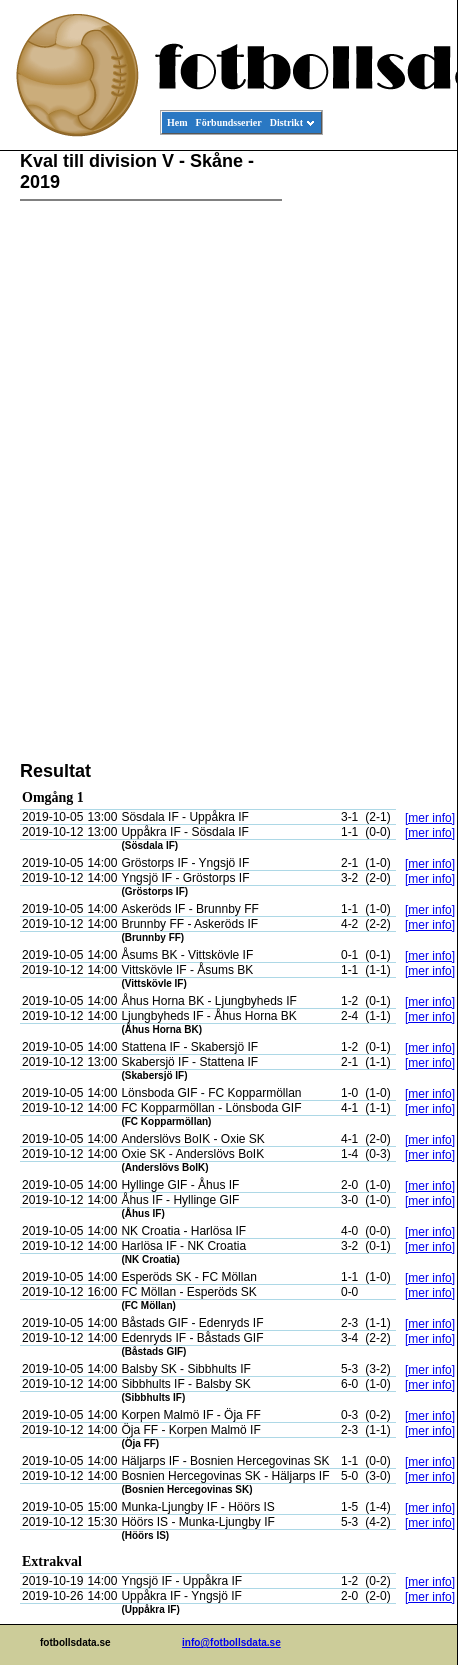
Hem (177, 122)
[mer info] (430, 818)
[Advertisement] (367, 456)
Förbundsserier (229, 122)
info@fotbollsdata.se (231, 1642)
